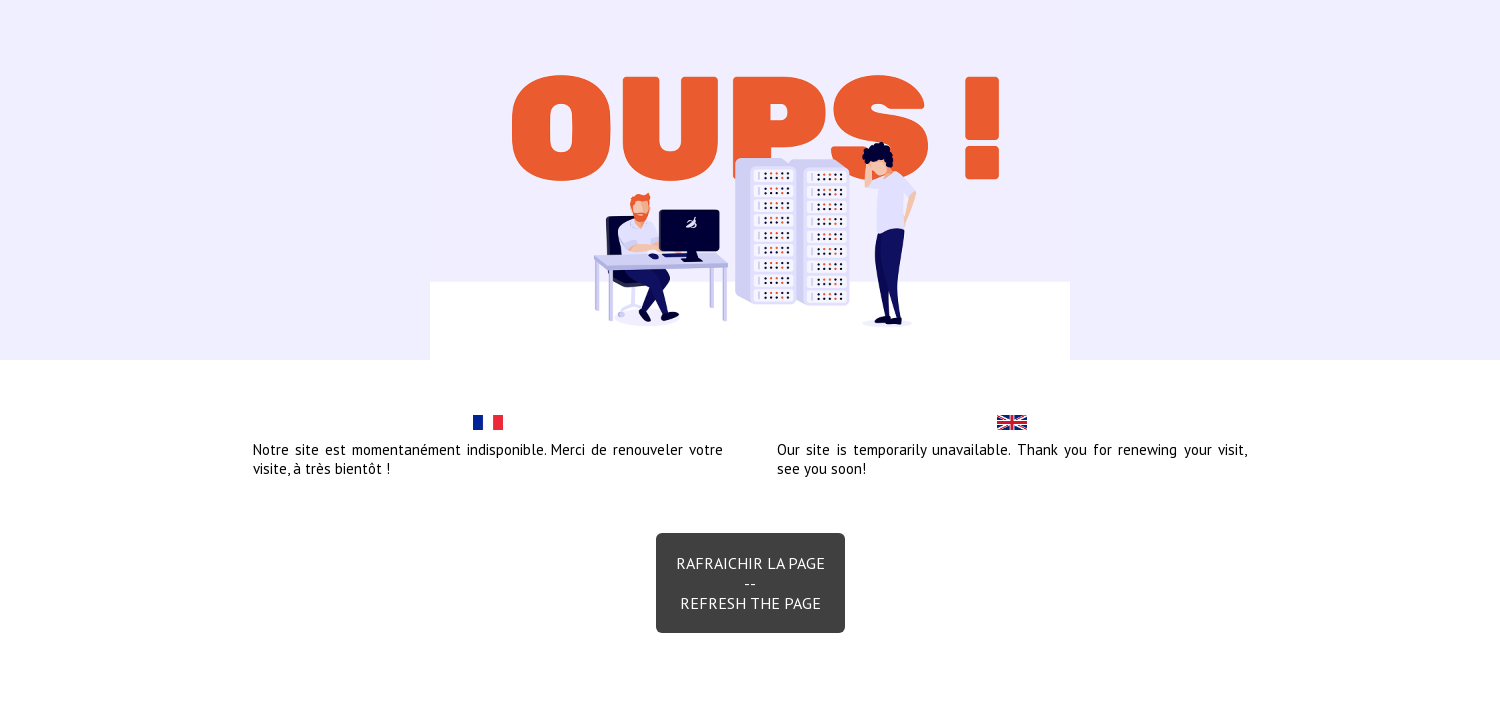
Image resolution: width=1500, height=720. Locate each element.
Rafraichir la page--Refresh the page (750, 583)
